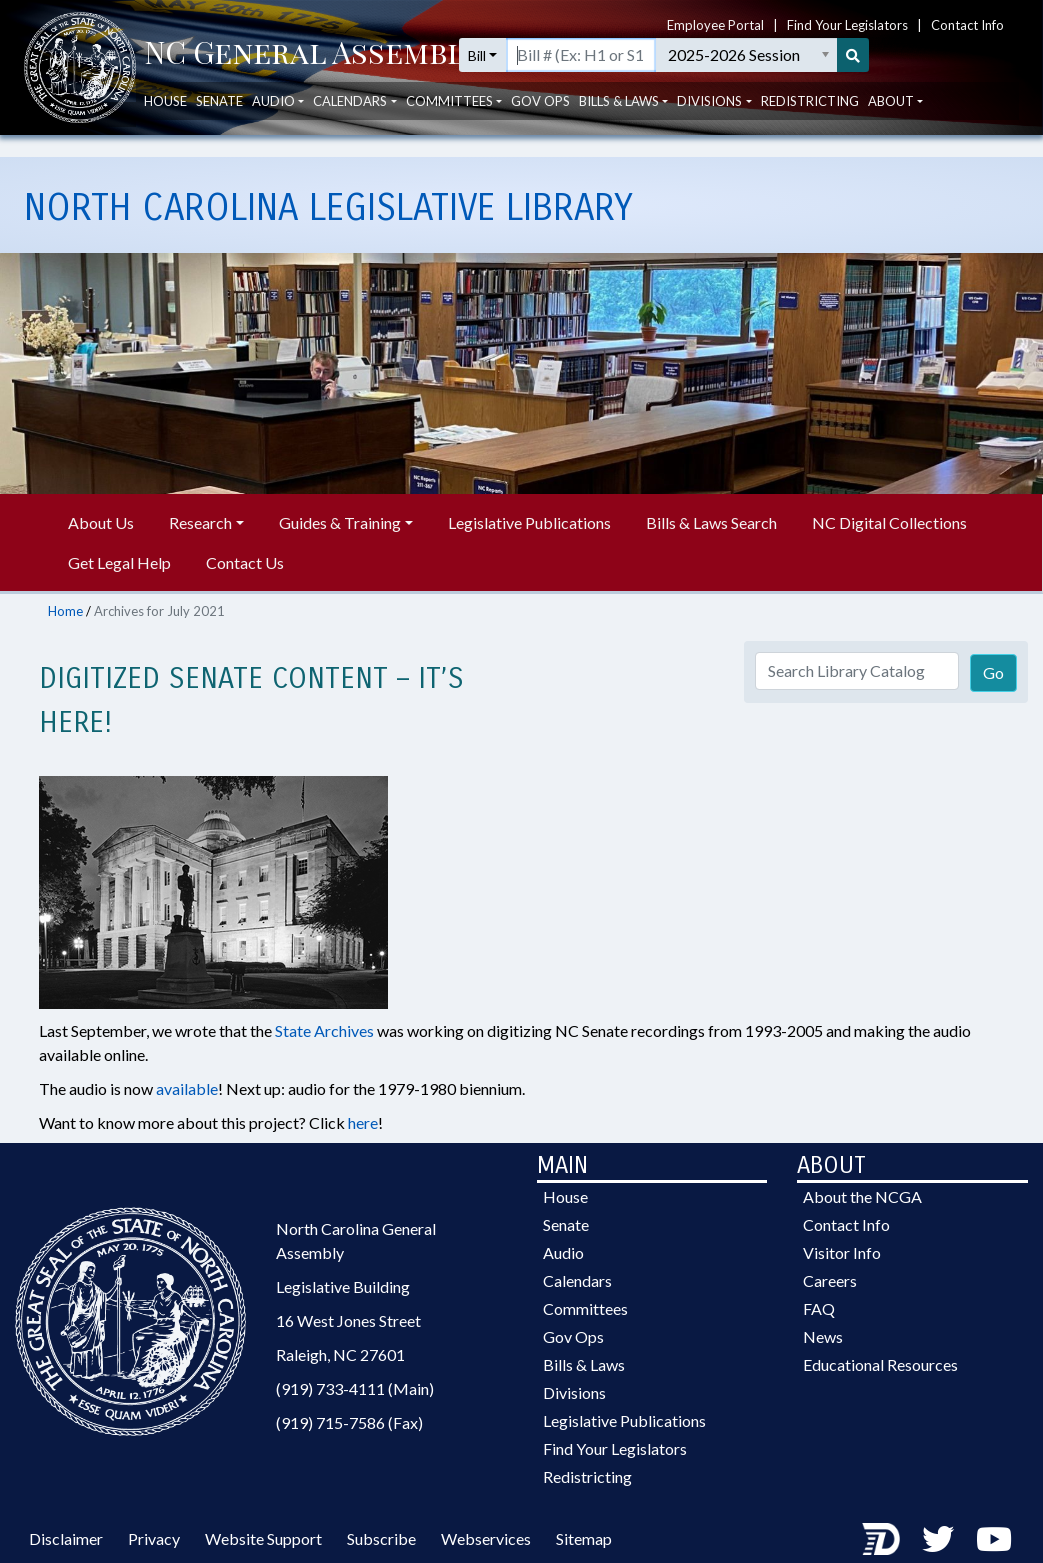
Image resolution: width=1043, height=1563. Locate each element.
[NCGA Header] (312, 75)
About (891, 121)
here (363, 1122)
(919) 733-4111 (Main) (355, 1388)
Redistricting (810, 121)
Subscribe (381, 1538)
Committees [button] (449, 121)
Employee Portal (715, 19)
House (165, 121)
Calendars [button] (350, 121)
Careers (830, 1280)
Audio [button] (273, 121)
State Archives (324, 1030)
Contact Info (967, 19)
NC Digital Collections (889, 522)
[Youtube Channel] (994, 1538)
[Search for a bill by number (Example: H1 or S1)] (667, 75)
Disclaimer (66, 1538)
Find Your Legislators (847, 19)
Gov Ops (540, 121)
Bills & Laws (584, 1364)
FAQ (819, 1308)
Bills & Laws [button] (619, 121)
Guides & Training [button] (340, 522)
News (823, 1336)
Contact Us (245, 562)
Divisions (574, 1392)
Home (65, 611)
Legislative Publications (529, 522)
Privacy (154, 1538)
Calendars (577, 1280)
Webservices (486, 1538)
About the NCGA (862, 1196)
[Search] (988, 75)
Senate (219, 121)
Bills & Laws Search (711, 522)
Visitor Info (842, 1252)
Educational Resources (880, 1364)
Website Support (263, 1538)
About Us (101, 522)
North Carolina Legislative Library (328, 208)
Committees (585, 1308)
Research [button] (200, 522)
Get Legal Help (119, 562)
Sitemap (584, 1538)
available (187, 1088)
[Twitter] (938, 1538)
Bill (533, 75)
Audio (563, 1252)
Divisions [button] (709, 121)
